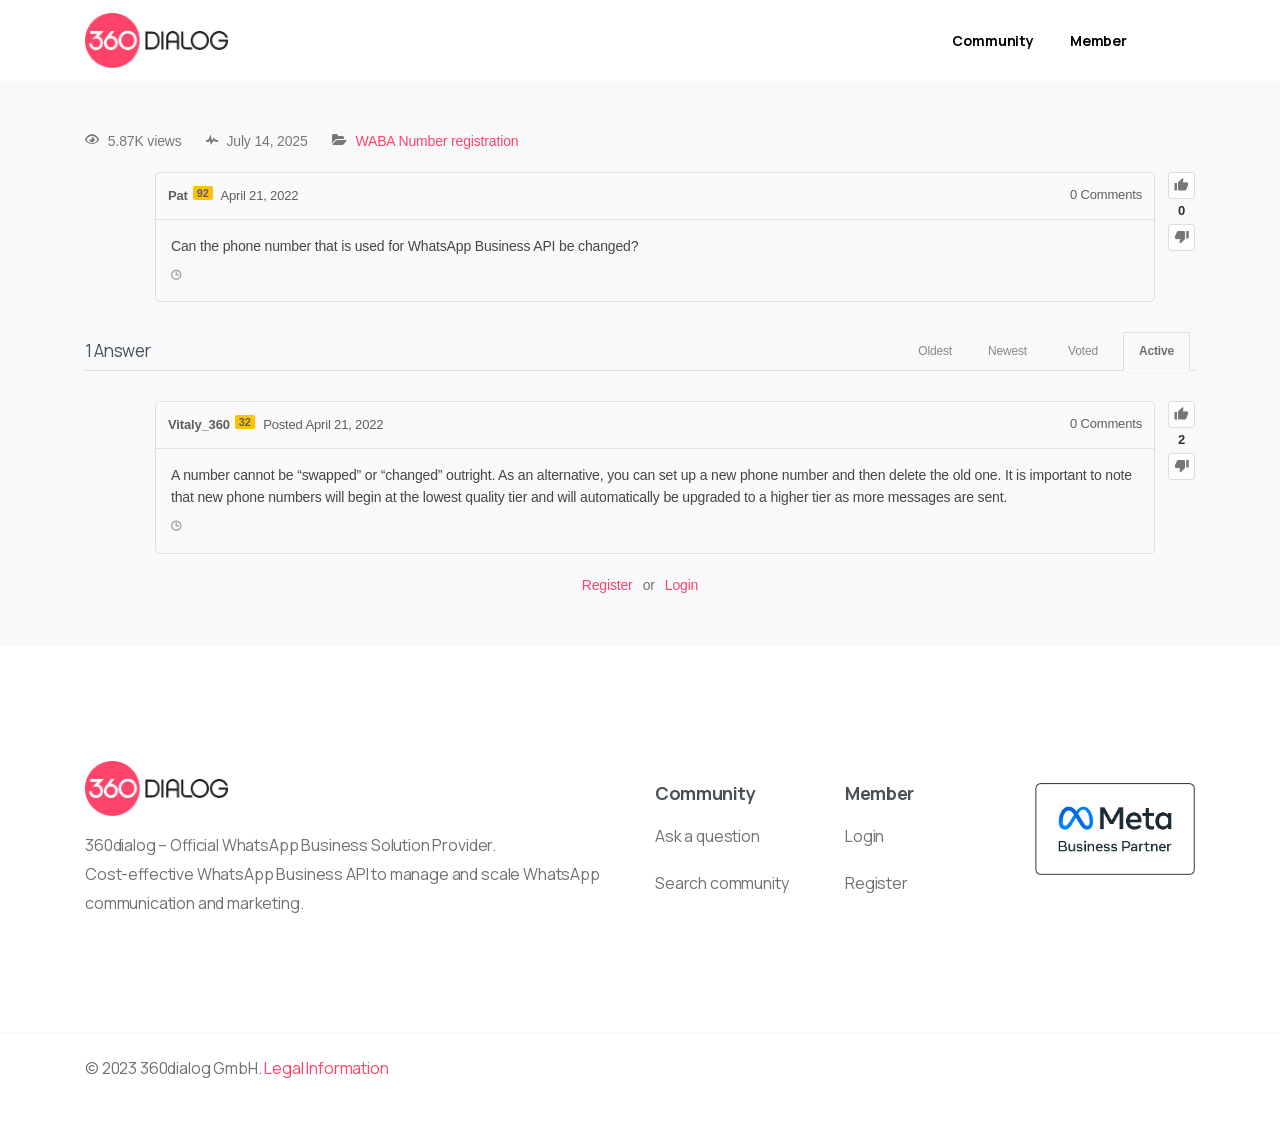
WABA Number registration (436, 141)
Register (607, 585)
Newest (1007, 351)
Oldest (935, 351)
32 (245, 422)
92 (203, 193)
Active (1156, 351)
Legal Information (326, 1068)
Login (681, 585)
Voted (1083, 351)
